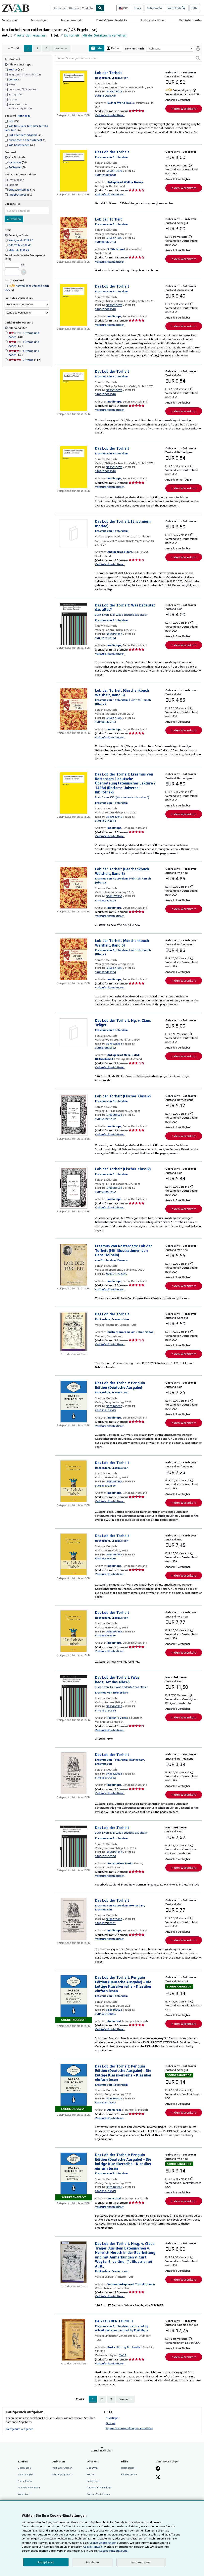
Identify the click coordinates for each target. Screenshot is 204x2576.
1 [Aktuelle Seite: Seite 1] (28, 48)
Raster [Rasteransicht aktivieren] (113, 48)
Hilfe (195, 8)
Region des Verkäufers (19, 304)
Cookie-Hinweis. (93, 2546)
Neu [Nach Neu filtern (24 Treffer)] (12, 121)
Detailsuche (9, 20)
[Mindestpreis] (12, 265)
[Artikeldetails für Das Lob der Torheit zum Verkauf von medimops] (73, 305)
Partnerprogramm (62, 2474)
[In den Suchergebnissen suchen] (128, 58)
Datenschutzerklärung (99, 2487)
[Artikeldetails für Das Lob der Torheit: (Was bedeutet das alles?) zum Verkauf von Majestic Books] (73, 1696)
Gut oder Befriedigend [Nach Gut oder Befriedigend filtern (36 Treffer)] (23, 135)
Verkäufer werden (190, 20)
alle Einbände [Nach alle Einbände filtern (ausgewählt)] (15, 157)
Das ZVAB (92, 2467)
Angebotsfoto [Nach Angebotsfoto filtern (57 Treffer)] (18, 194)
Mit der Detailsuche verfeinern (104, 35)
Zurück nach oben (102, 2450)
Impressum (93, 2480)
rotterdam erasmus (31, 35)
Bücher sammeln (71, 20)
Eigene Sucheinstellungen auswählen (129, 2428)
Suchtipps (112, 2418)
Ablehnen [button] (92, 2562)
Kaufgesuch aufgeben (19, 2429)
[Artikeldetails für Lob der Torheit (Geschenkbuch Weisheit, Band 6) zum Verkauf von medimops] (73, 709)
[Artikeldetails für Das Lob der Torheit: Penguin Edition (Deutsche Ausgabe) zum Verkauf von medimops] (73, 1402)
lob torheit (71, 35)
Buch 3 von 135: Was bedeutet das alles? (121, 614)
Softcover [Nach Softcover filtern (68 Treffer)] (15, 167)
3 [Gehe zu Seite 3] (46, 48)
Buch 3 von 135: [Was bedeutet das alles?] (122, 797)
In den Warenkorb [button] (183, 109)
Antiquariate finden (153, 20)
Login (137, 8)
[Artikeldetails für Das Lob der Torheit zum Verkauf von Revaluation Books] (73, 1846)
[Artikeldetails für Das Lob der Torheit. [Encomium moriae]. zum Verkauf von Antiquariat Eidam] (73, 533)
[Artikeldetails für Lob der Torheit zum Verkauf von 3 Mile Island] (73, 238)
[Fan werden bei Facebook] (158, 2469)
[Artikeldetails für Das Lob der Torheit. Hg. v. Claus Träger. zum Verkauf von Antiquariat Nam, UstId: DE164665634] (73, 1032)
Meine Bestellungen (29, 2487)
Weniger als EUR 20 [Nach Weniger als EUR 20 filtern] (19, 240)
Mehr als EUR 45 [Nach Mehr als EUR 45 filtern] (17, 250)
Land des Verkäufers (18, 312)
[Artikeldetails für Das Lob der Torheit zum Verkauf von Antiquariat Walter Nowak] (73, 171)
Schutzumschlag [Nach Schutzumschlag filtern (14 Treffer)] (20, 189)
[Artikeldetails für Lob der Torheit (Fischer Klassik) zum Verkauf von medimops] (73, 1115)
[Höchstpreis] (12, 272)
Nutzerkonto (154, 8)
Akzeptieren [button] (45, 2562)
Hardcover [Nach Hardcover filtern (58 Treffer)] (16, 162)
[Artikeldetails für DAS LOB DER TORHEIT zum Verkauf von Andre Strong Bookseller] (73, 2340)
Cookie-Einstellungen (102, 2542)
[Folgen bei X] (158, 2477)
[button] (198, 58)
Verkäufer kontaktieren (110, 115)
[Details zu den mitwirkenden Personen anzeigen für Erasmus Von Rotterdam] (111, 530)
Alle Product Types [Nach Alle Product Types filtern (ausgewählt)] (19, 64)
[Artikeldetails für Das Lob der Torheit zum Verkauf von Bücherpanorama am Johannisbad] (73, 1331)
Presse (90, 2474)
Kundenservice (129, 2474)
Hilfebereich (127, 2467)
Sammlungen (38, 20)
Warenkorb (24, 2494)
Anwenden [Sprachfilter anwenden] (14, 219)
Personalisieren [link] (141, 2562)
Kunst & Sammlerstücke (111, 20)
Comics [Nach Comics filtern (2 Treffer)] (13, 79)
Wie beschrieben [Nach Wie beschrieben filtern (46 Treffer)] (20, 144)
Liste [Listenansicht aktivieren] (96, 48)
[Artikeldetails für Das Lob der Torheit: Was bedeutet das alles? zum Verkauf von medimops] (73, 624)
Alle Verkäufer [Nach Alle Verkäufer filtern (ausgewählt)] (18, 327)
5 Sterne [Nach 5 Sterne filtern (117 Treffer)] (25, 359)
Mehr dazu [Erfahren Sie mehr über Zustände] (24, 115)
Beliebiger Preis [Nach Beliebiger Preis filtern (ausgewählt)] (17, 235)
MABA (122, 2355)
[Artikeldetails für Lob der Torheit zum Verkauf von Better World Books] (73, 91)
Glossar (110, 2423)
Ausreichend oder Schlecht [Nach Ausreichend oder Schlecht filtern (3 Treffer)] (25, 139)
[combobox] (73, 8)
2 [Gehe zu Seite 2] (37, 48)
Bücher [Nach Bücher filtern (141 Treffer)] (14, 69)
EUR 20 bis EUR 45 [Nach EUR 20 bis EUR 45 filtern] (18, 245)
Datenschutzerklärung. (113, 2550)
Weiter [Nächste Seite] (59, 48)
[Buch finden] (100, 8)
